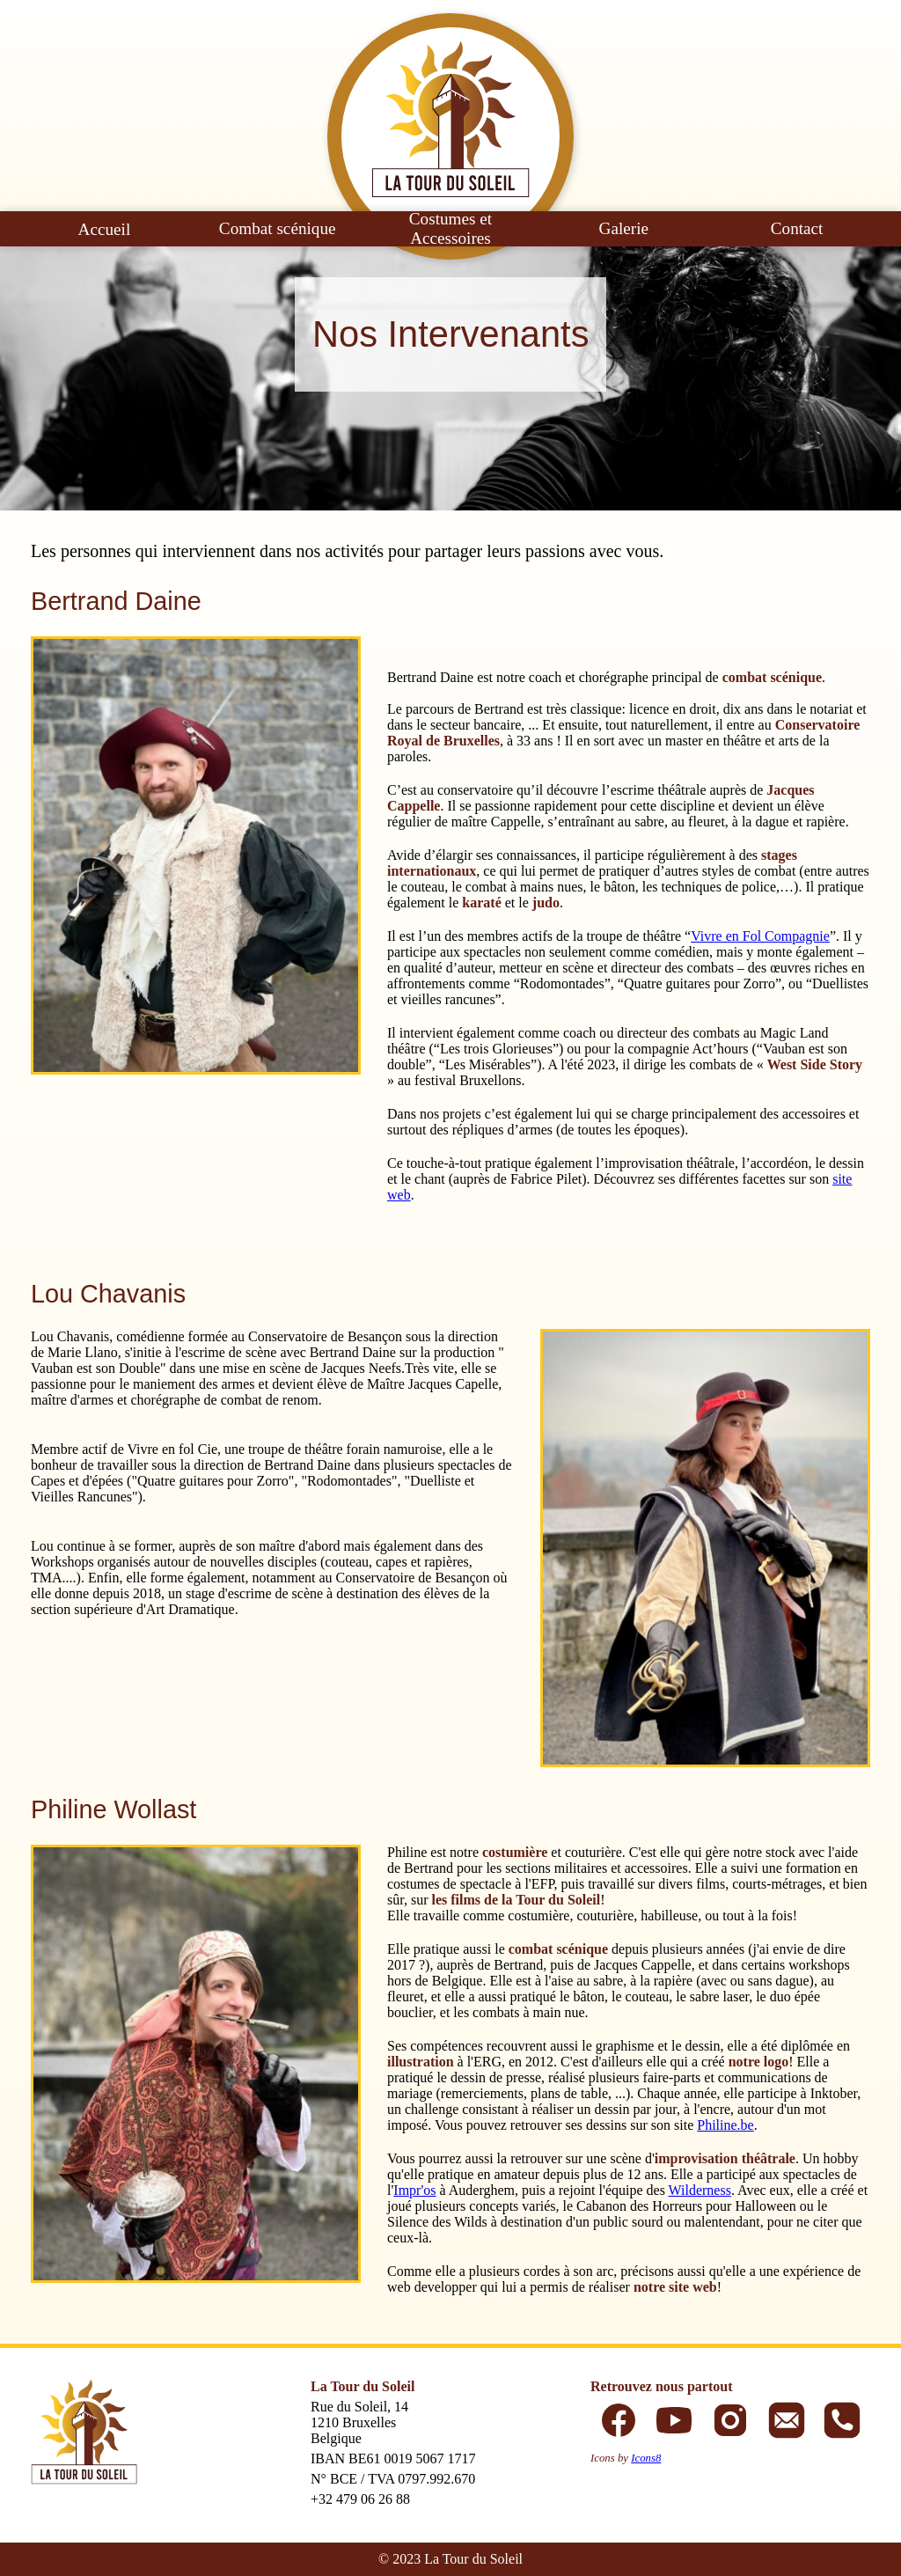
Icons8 (646, 2458)
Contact (797, 228)
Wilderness (700, 2190)
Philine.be (725, 2124)
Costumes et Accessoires (450, 228)
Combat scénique (277, 228)
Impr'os (414, 2190)
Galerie (623, 228)
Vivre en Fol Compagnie (760, 935)
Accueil (104, 229)
